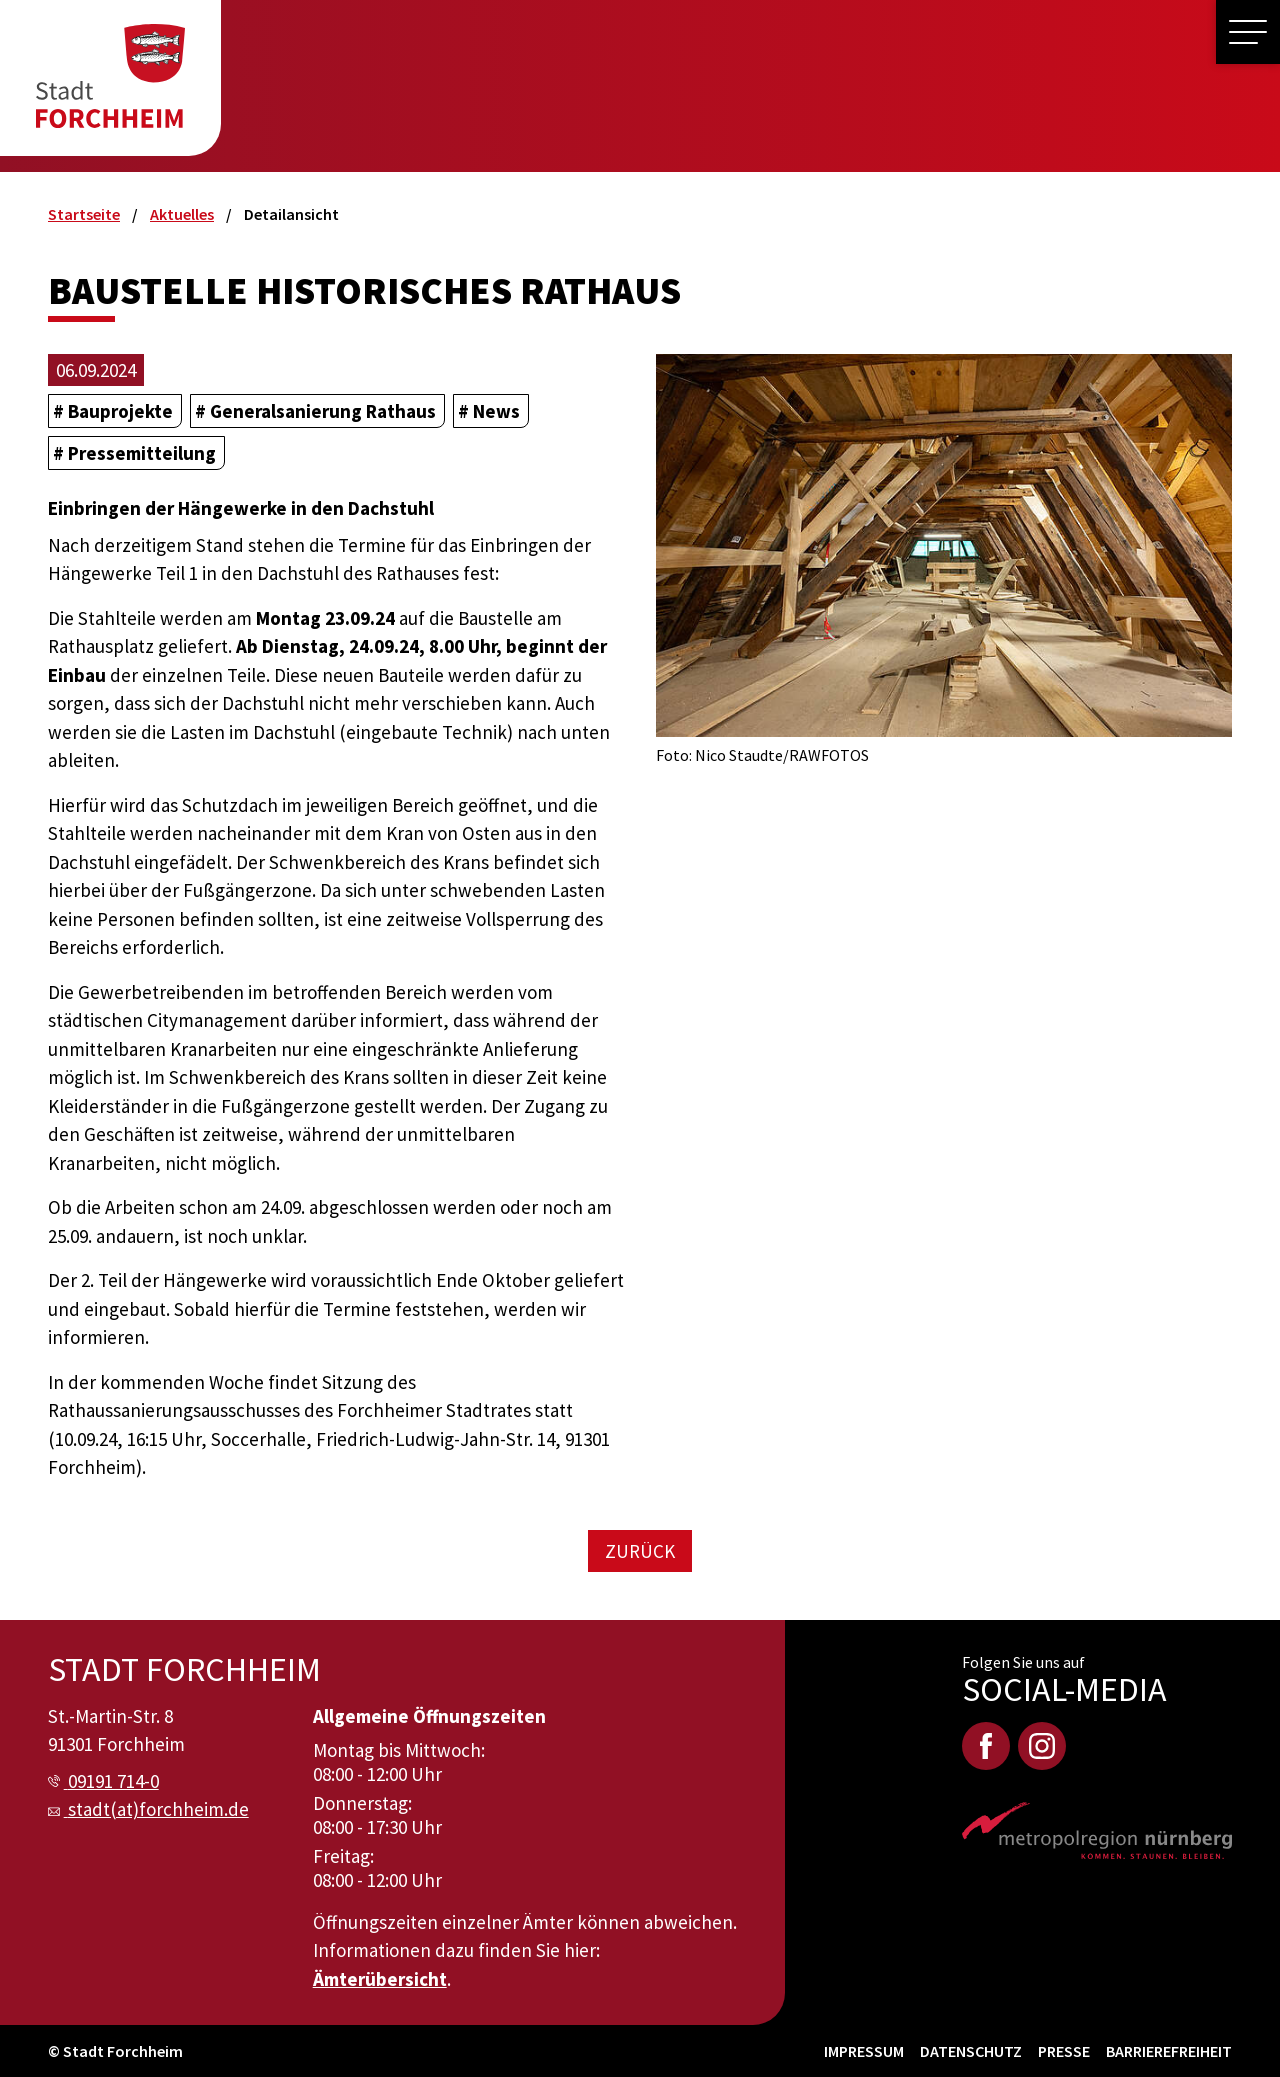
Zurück (640, 1551)
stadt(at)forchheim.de (158, 1809)
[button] (1248, 32)
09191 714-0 (113, 1781)
